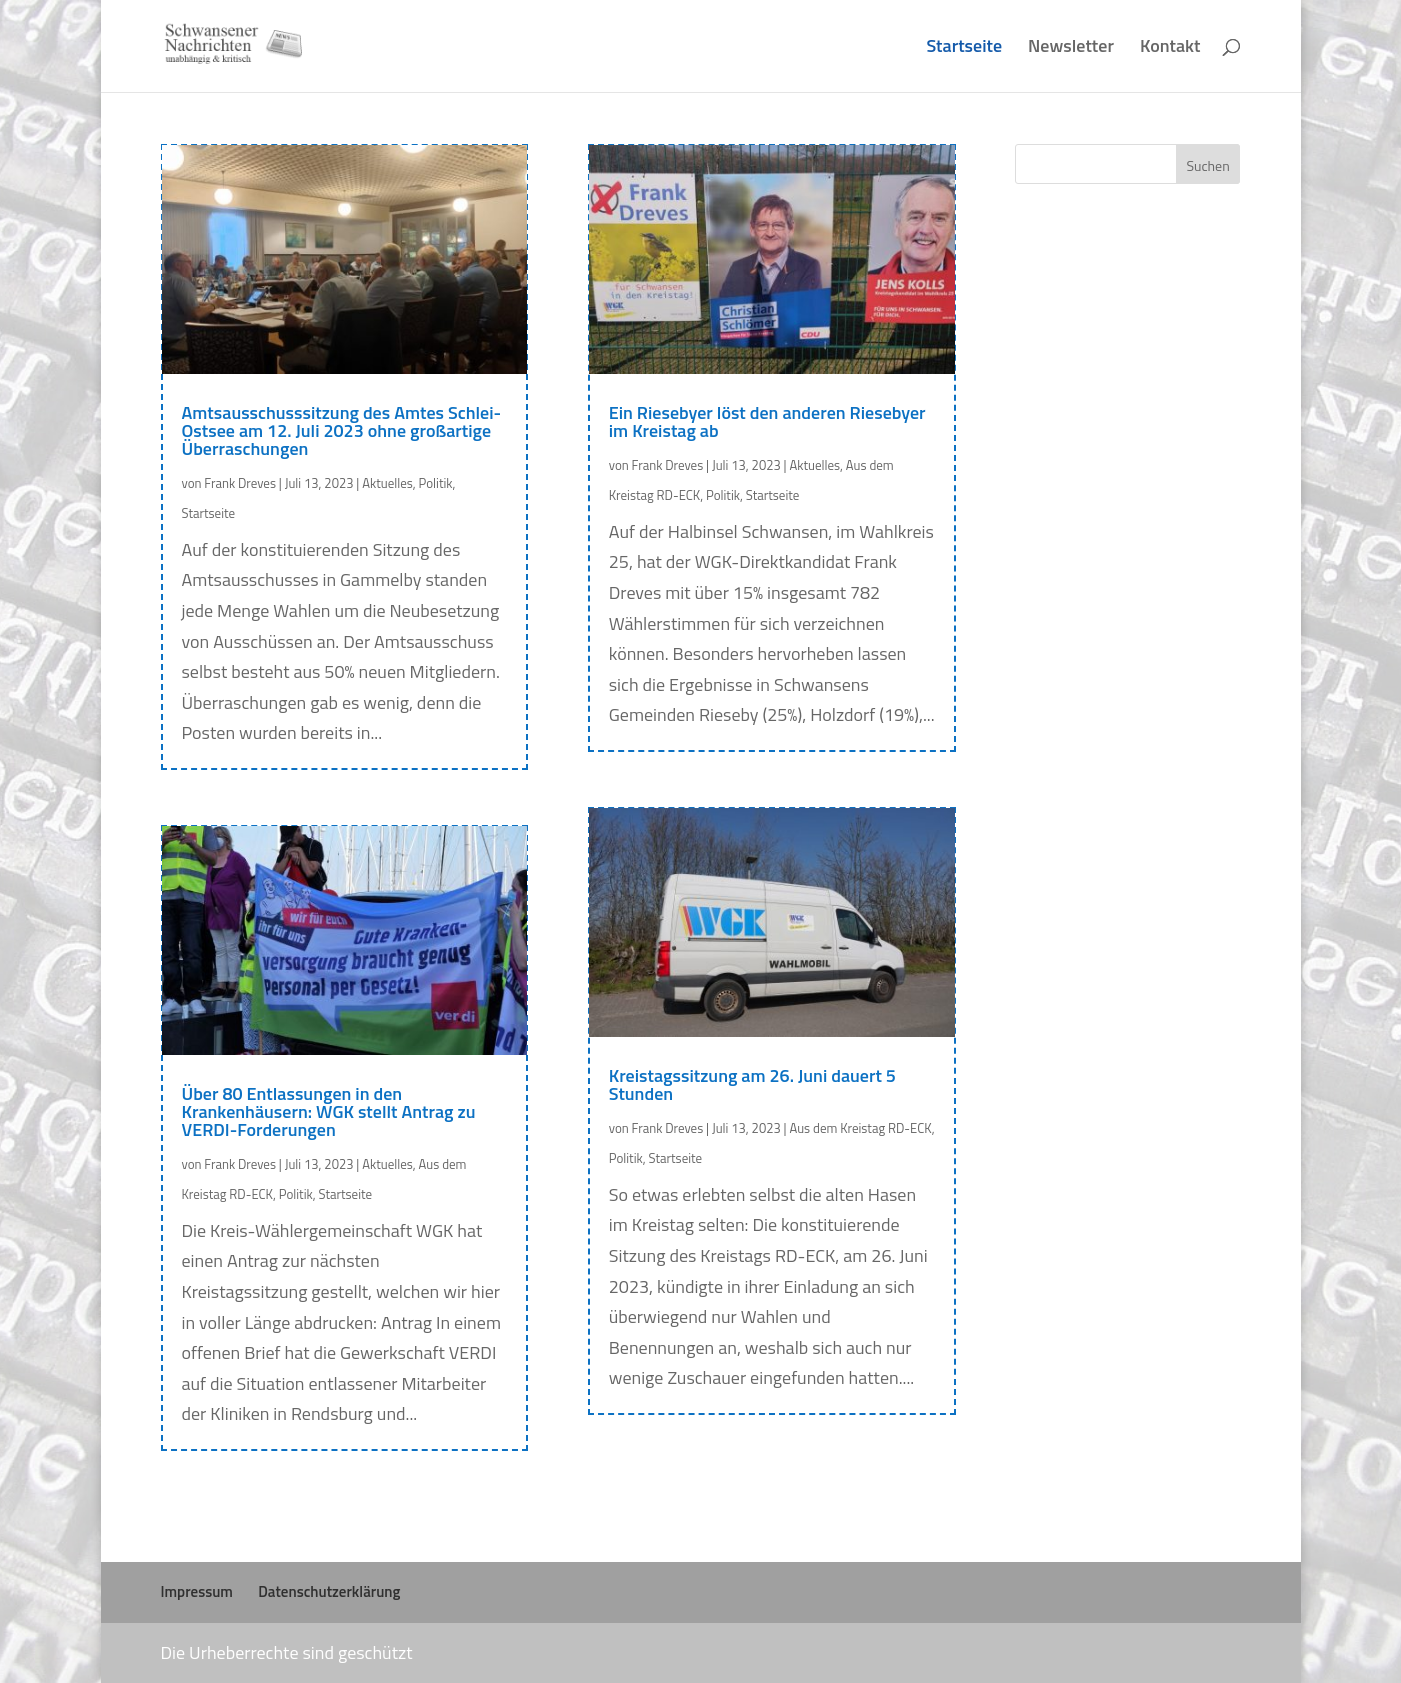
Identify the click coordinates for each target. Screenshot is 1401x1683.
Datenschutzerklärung (329, 1591)
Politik (436, 483)
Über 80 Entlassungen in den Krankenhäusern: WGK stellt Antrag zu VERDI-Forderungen (329, 1111)
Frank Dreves (240, 483)
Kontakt (1170, 49)
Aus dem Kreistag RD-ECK (860, 1128)
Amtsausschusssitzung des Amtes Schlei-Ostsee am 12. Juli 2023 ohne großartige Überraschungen (342, 430)
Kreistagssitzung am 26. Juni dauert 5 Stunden (752, 1084)
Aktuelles (387, 483)
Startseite (964, 49)
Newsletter (1071, 49)
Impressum (197, 1591)
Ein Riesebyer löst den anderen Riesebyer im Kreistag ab (767, 421)
